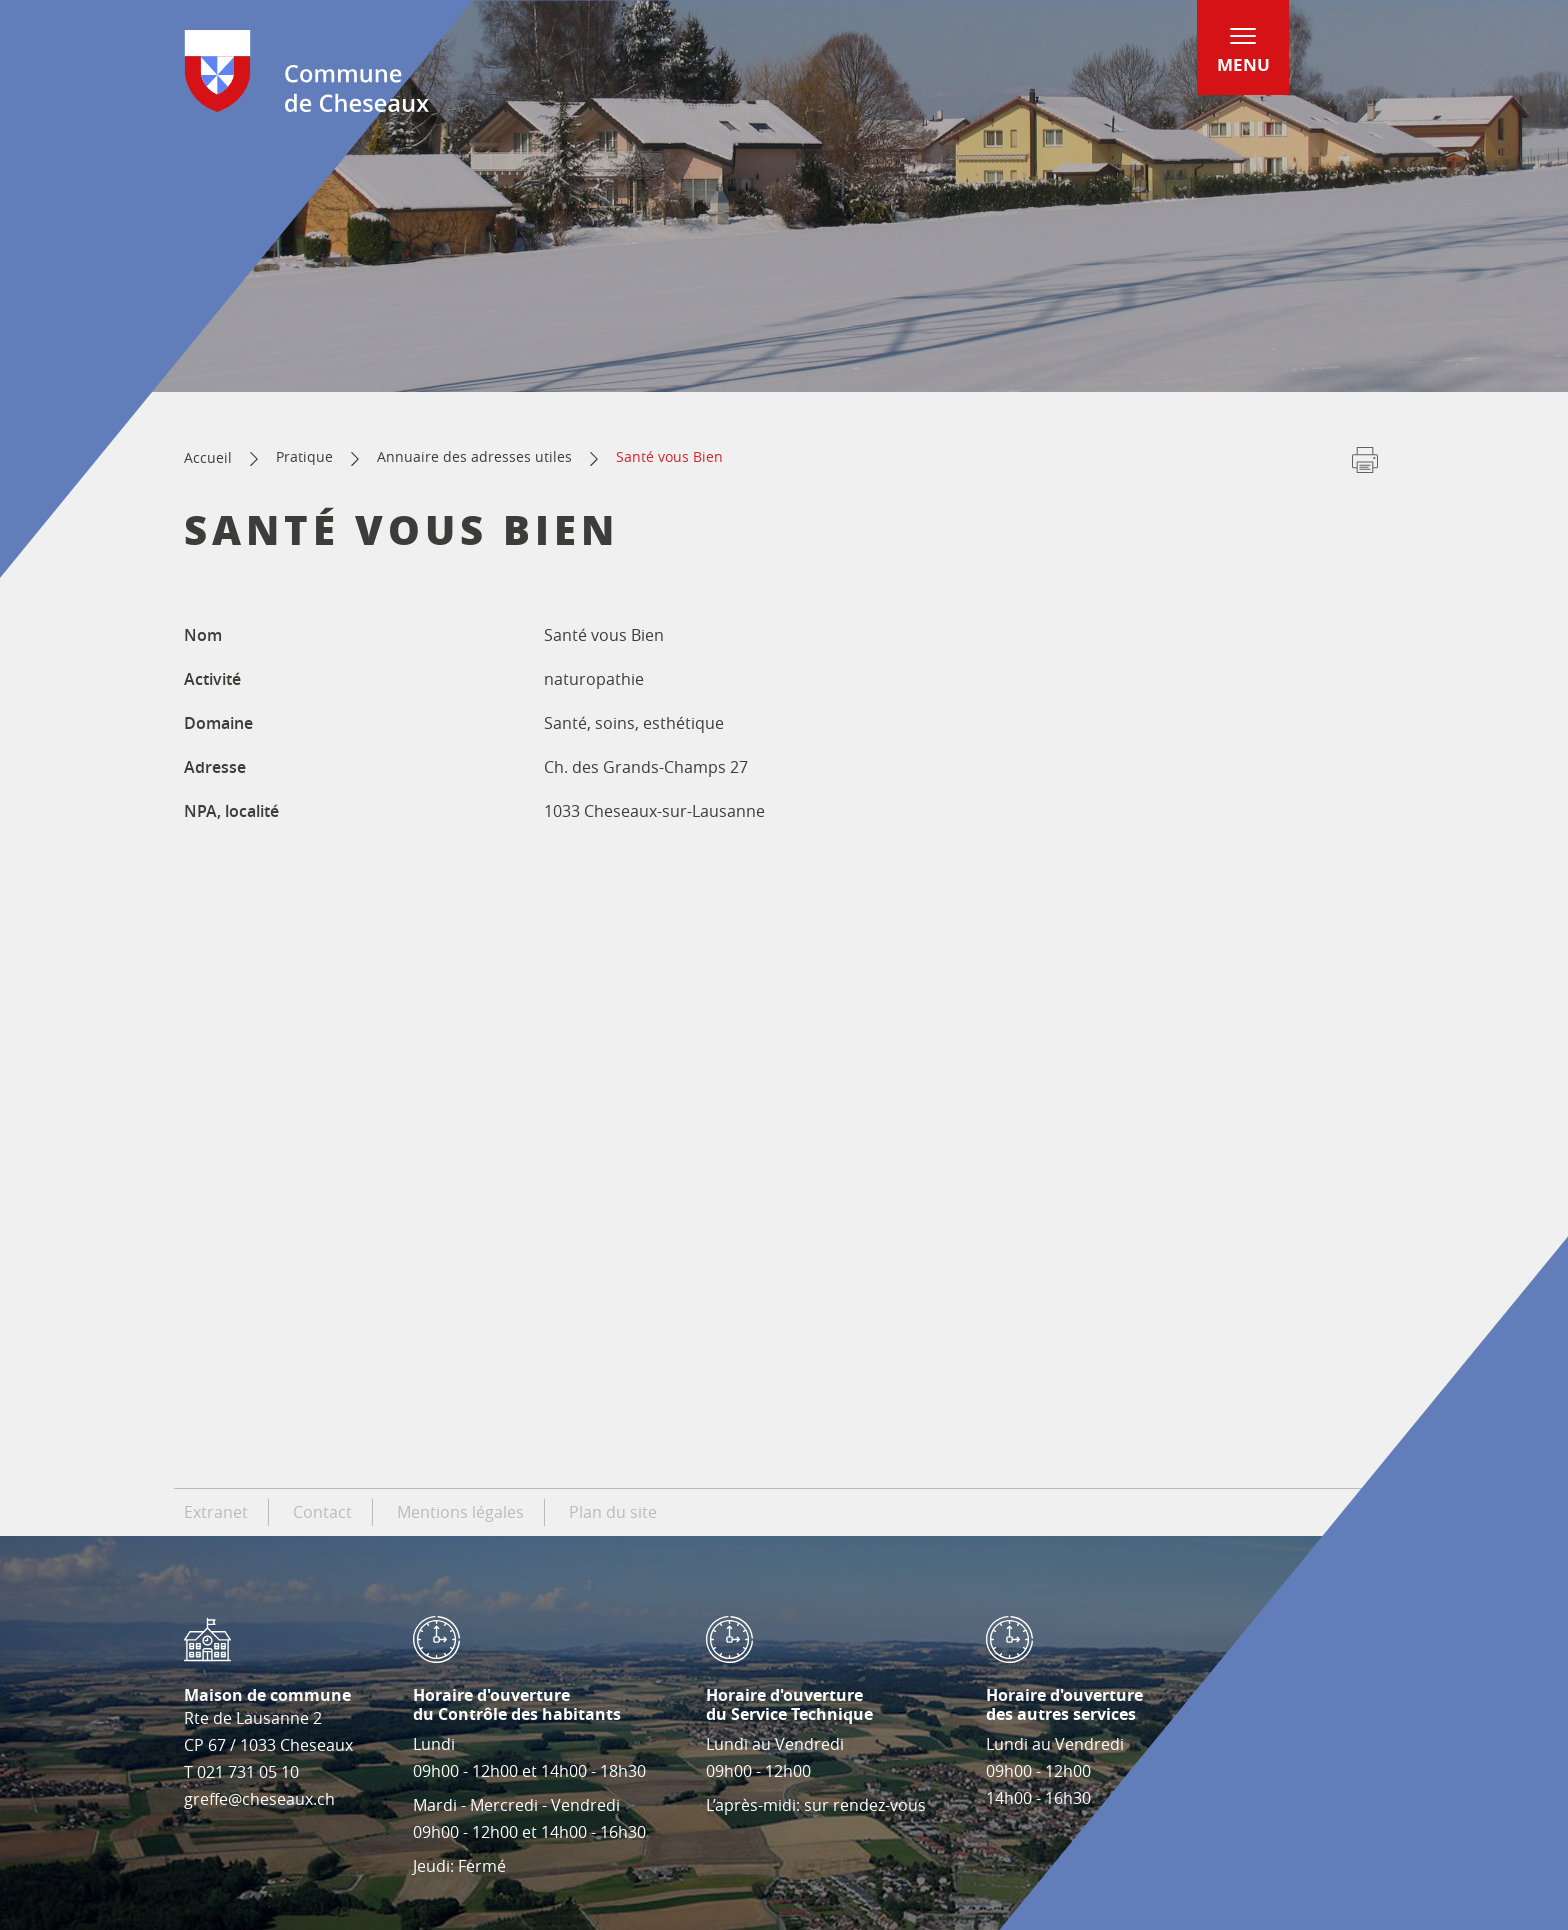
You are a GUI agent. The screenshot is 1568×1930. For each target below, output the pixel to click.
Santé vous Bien (669, 456)
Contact (322, 1512)
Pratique (304, 456)
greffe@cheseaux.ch (259, 1799)
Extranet (216, 1512)
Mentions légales (460, 1512)
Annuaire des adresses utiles (474, 456)
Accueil (208, 457)
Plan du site (613, 1512)
